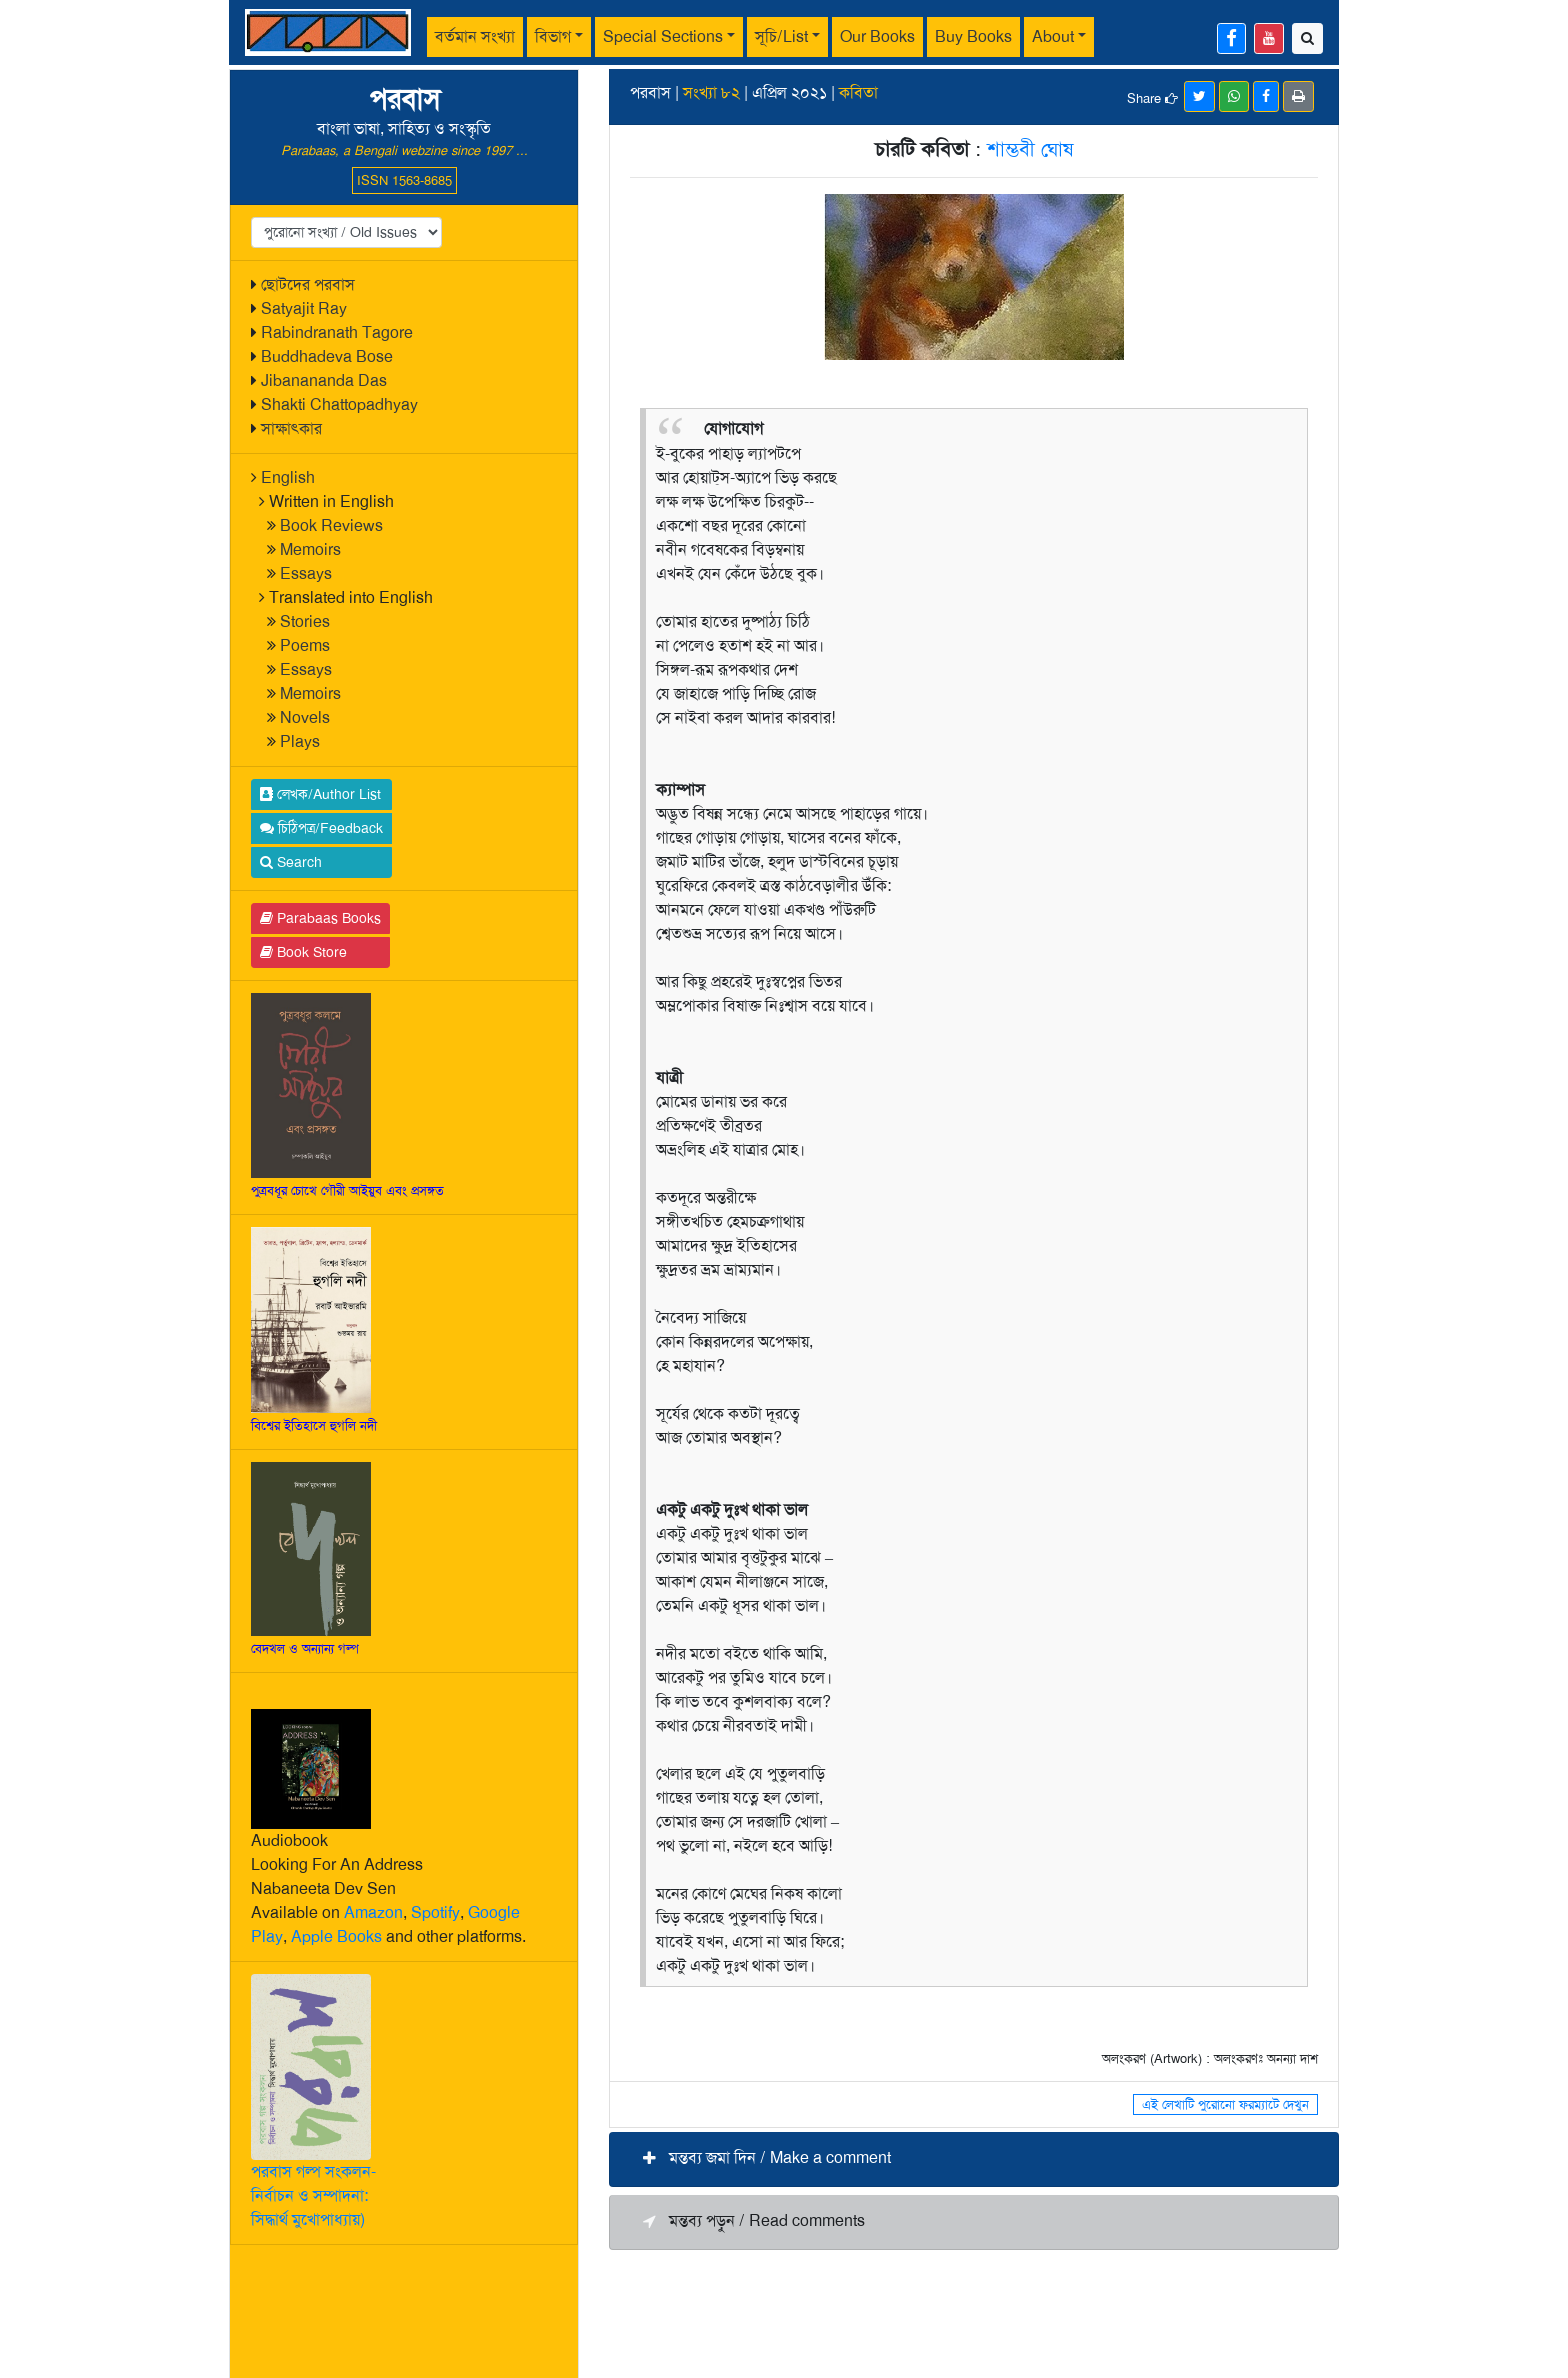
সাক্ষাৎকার (291, 428)
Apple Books (336, 1936)
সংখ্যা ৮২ (711, 92)
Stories (305, 621)
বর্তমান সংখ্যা (475, 36)
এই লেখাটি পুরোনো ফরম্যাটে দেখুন (1225, 2104)
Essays (306, 573)
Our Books (877, 36)
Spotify (435, 1912)
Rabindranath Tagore (337, 332)
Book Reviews (331, 525)
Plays (300, 741)
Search (291, 862)
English (288, 477)
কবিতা (858, 92)
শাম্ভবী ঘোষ (1030, 149)
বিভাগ (553, 36)
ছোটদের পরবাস (308, 284)
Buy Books (973, 36)
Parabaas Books (320, 918)
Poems (305, 645)
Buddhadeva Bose (327, 356)
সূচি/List (781, 36)
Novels (305, 717)
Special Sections (663, 36)
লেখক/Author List (320, 794)
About (1053, 36)
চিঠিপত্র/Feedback (321, 828)
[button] (974, 2159)
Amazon (373, 1912)
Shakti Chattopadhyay (339, 404)
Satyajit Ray (304, 308)
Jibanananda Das (324, 380)
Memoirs (310, 549)
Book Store (303, 952)
